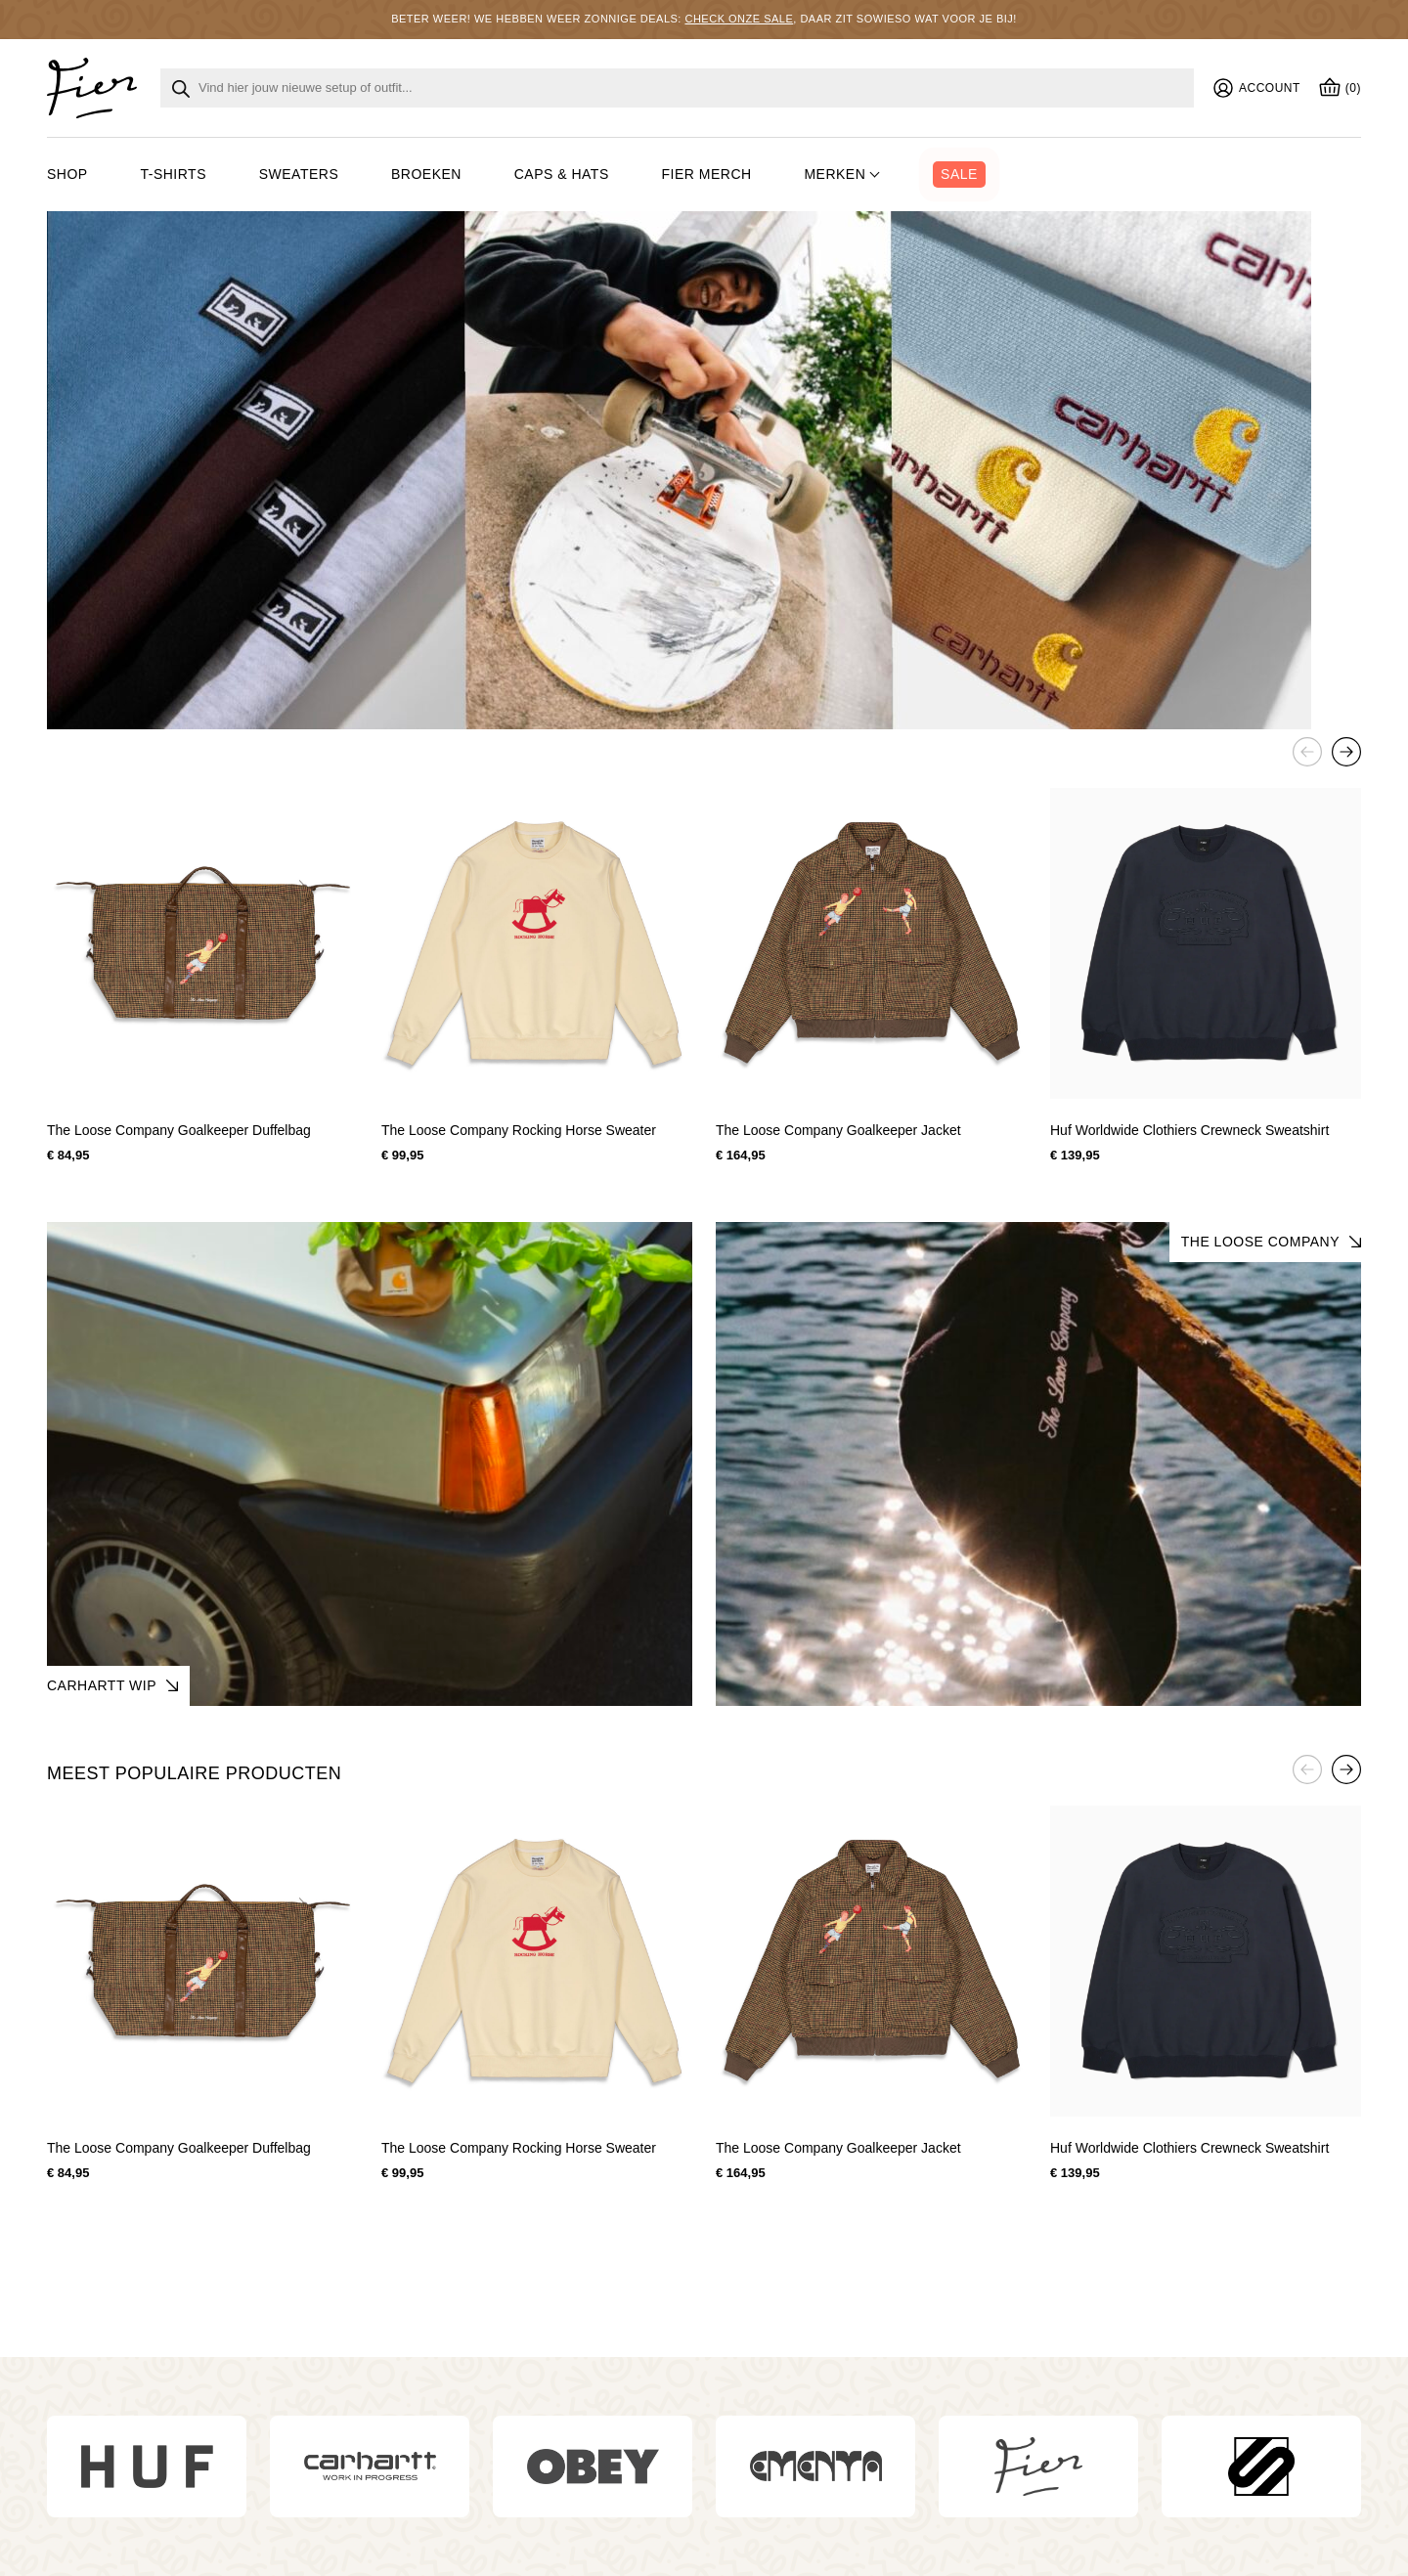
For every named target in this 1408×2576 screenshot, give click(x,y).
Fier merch (707, 174)
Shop (67, 174)
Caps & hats (561, 174)
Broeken (426, 174)
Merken (834, 174)
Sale (959, 174)
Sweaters (299, 174)
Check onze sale (738, 18)
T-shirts (173, 174)
